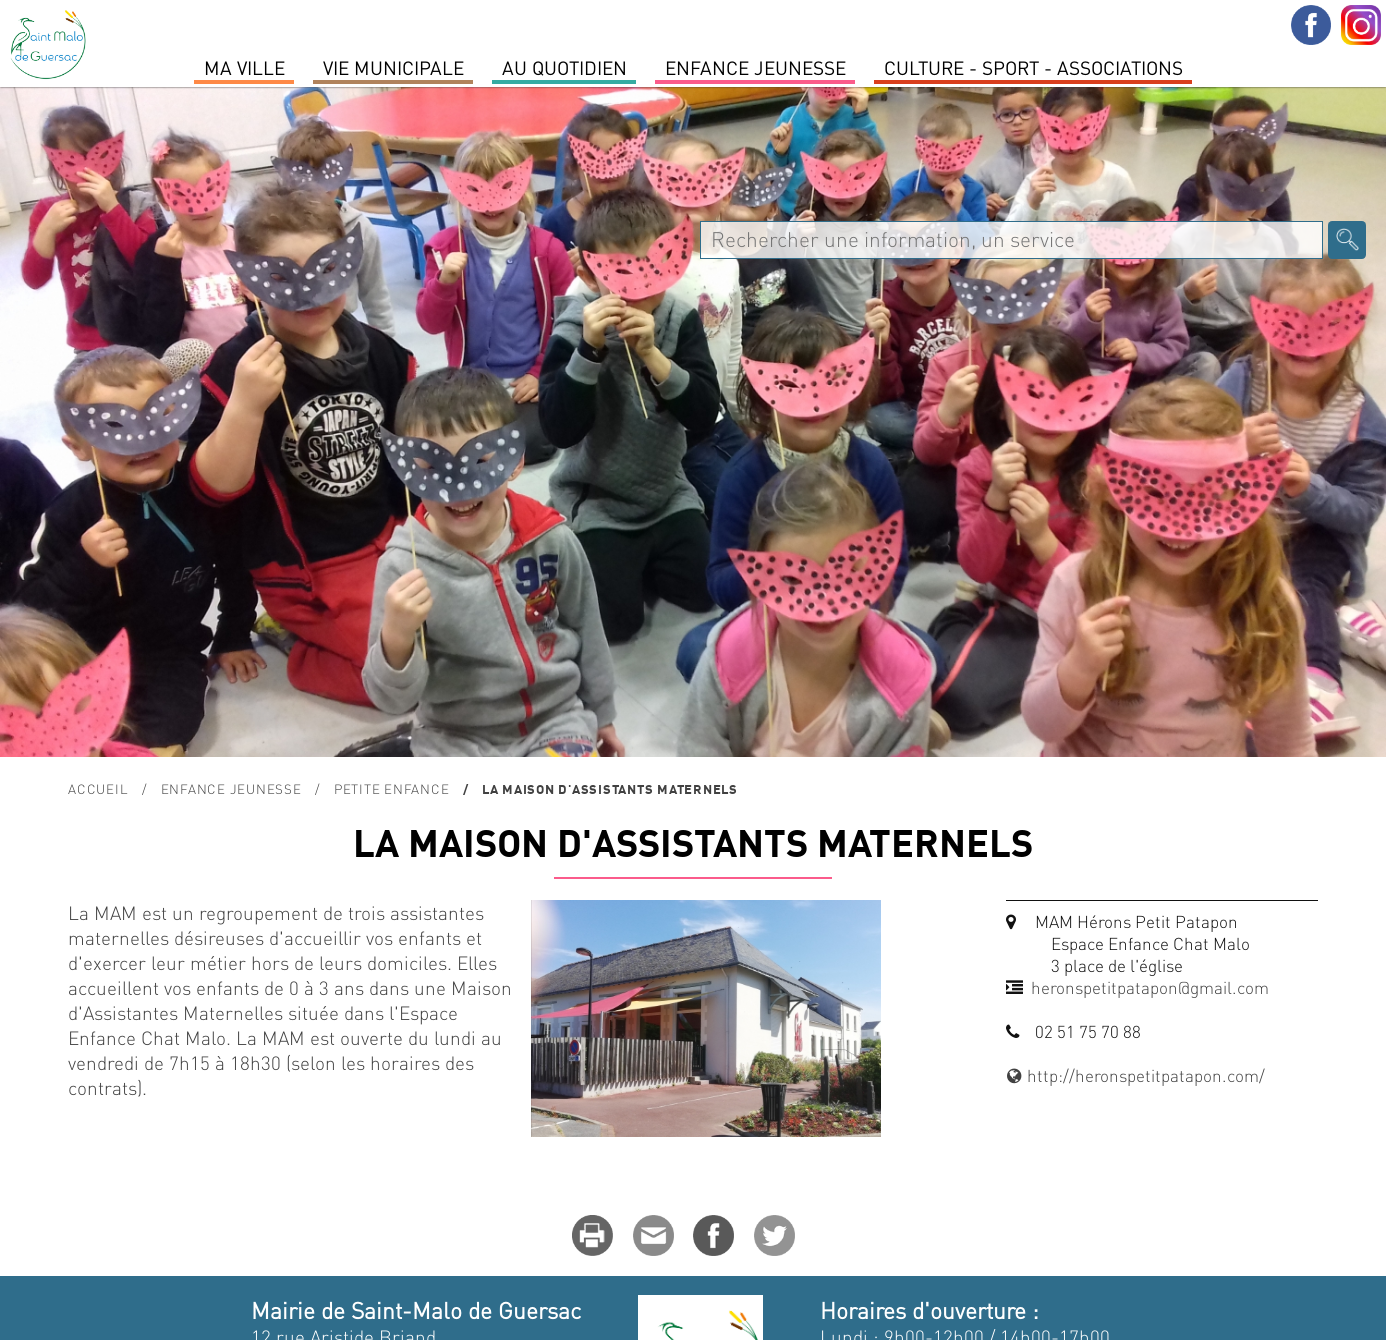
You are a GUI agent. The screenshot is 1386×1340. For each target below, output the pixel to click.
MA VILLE (244, 67)
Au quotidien (564, 67)
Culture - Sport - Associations (1033, 67)
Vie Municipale (393, 67)
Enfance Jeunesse (755, 67)
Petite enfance (392, 788)
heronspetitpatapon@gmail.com (1150, 987)
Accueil (98, 788)
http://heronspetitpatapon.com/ (1136, 1075)
